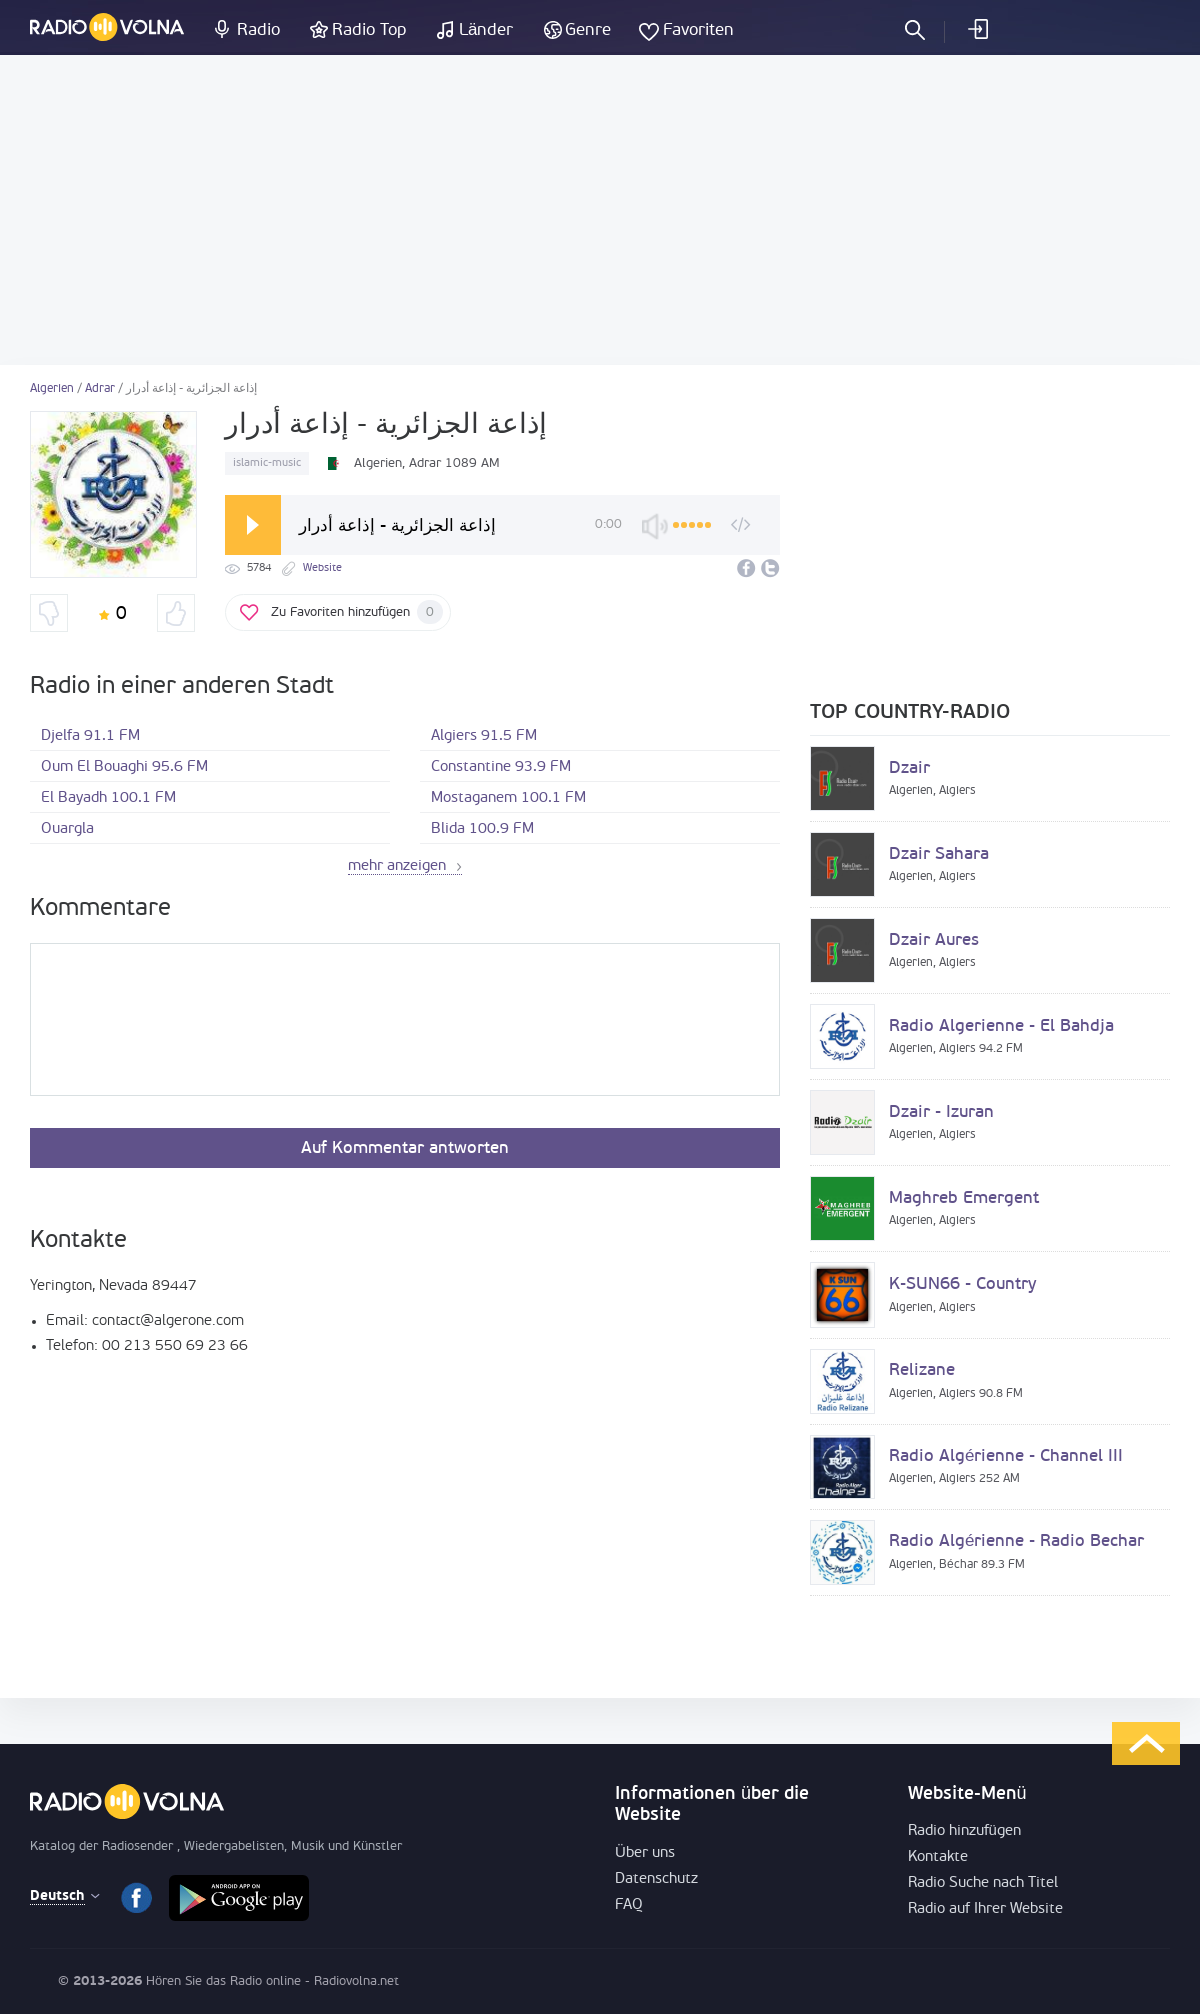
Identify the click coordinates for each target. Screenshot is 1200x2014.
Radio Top (369, 30)
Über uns (645, 1853)
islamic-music (267, 463)
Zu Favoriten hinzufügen (357, 612)
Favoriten (698, 30)
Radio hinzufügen (964, 1831)
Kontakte (938, 1857)
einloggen (977, 29)
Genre (588, 30)
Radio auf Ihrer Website (985, 1909)
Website (322, 568)
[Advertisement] (600, 210)
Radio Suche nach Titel (983, 1883)
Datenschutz (656, 1879)
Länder (486, 30)
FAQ (629, 1905)
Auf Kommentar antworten (405, 1148)
